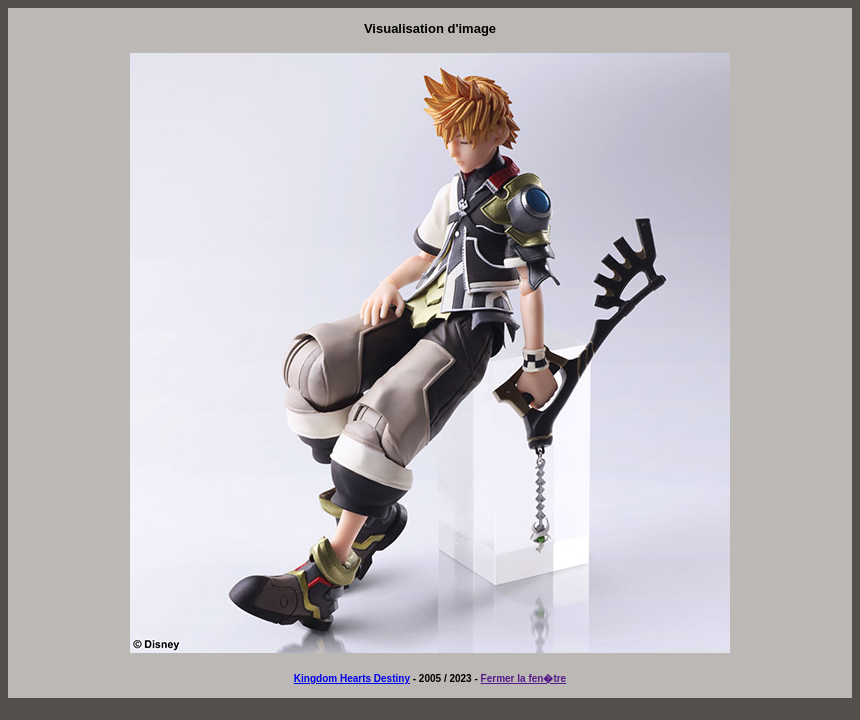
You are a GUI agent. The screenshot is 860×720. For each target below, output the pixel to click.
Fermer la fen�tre (524, 678)
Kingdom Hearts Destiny (352, 678)
